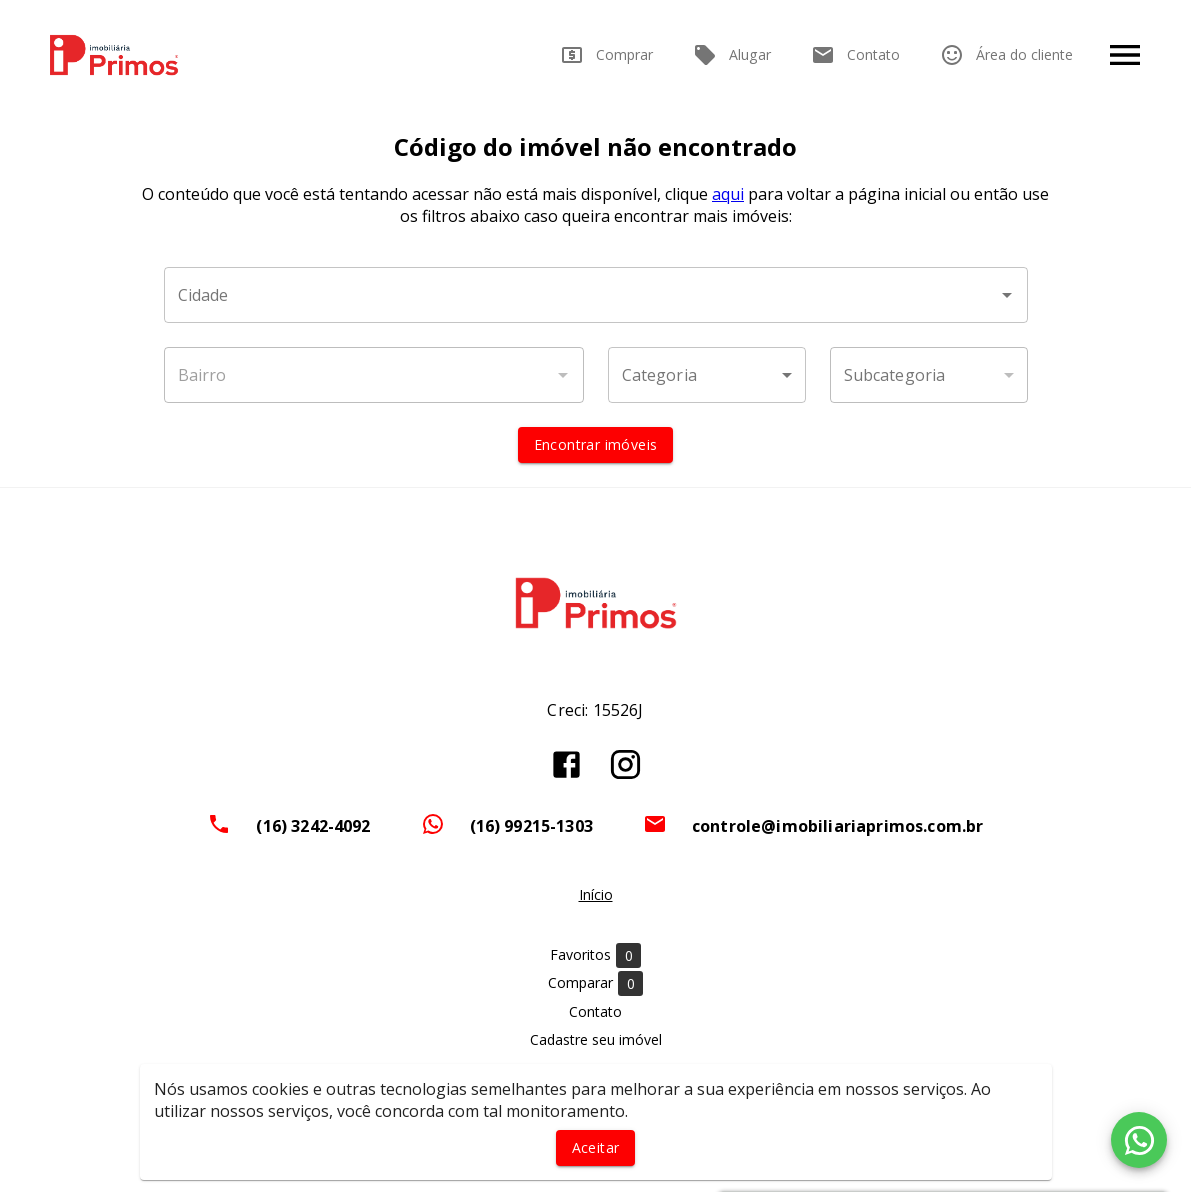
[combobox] (596, 295)
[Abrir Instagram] (625, 764)
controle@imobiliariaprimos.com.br (838, 826)
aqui (728, 194)
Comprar (606, 55)
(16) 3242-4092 (313, 826)
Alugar (732, 55)
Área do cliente (1006, 55)
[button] (707, 375)
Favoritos (595, 955)
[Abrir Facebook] (566, 764)
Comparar (595, 983)
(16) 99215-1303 (531, 826)
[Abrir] (1007, 295)
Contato (855, 55)
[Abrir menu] (1125, 55)
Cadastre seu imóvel (596, 1039)
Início (596, 894)
